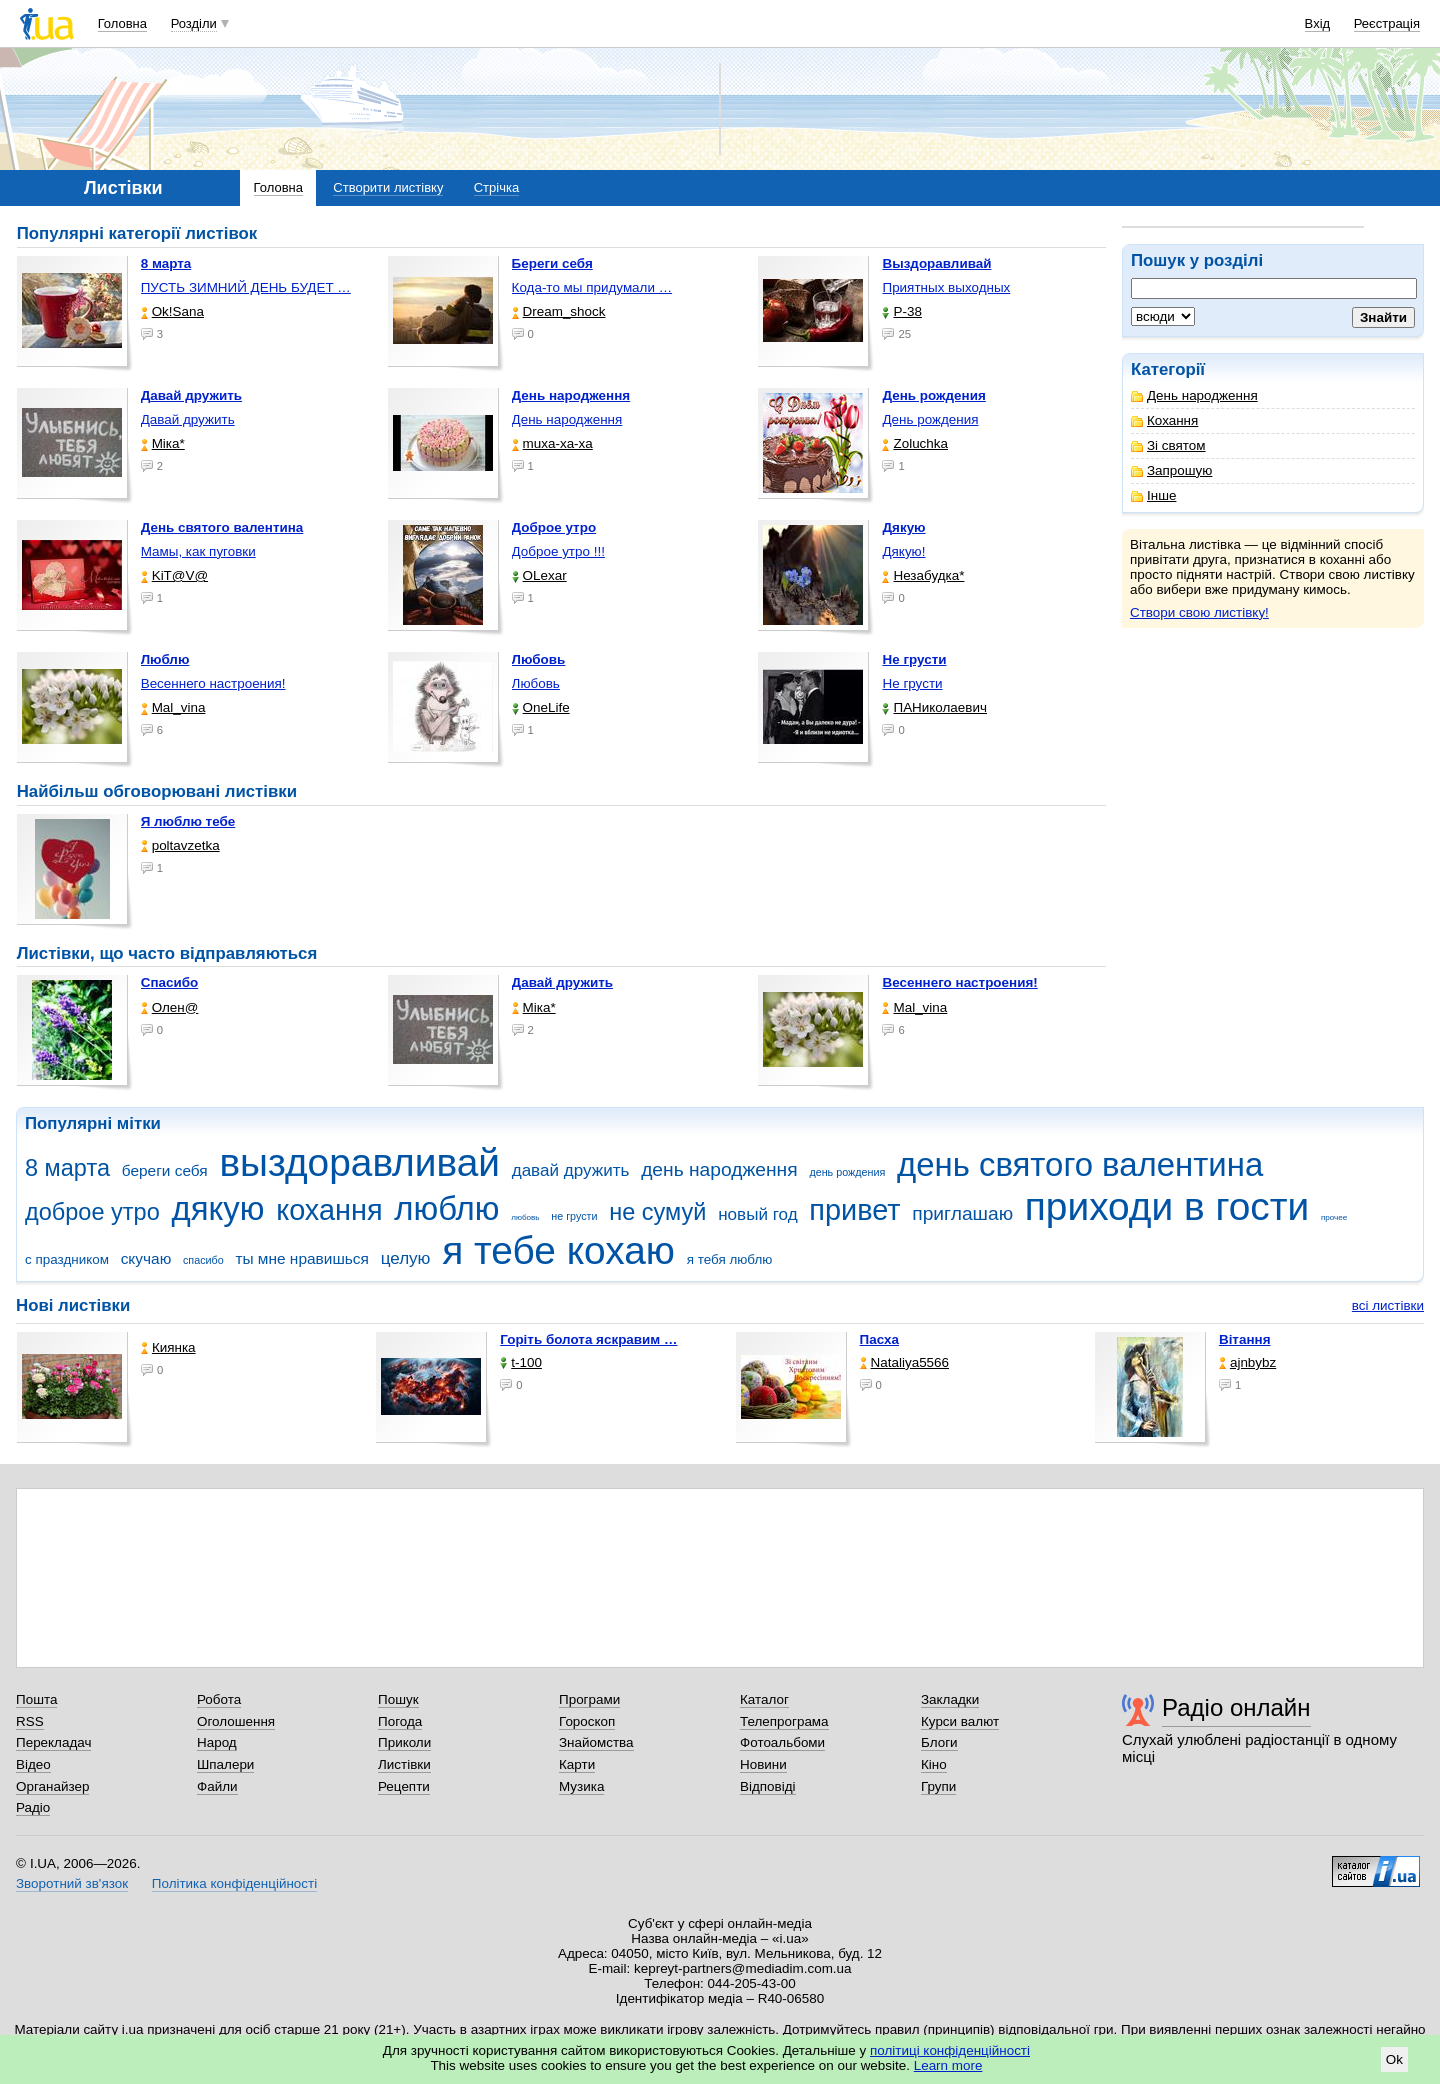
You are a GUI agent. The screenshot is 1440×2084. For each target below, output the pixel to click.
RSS (30, 1721)
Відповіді (768, 1786)
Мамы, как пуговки (198, 551)
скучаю (146, 1258)
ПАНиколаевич (934, 707)
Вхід (1318, 23)
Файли (217, 1786)
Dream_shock (559, 311)
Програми (589, 1699)
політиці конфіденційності (950, 2050)
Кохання (1164, 420)
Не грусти (912, 683)
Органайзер (52, 1786)
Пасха (879, 1339)
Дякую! (903, 551)
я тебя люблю (730, 1259)
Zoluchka (915, 443)
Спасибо (170, 982)
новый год (757, 1214)
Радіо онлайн (1236, 1707)
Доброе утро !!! (558, 551)
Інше (1153, 495)
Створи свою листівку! (1199, 612)
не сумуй (657, 1212)
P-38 (901, 311)
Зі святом (1168, 445)
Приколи (404, 1742)
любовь (525, 1217)
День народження (1194, 395)
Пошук (398, 1699)
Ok (1394, 2059)
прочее (1334, 1217)
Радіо (33, 1807)
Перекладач (53, 1742)
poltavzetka (180, 845)
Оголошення (236, 1721)
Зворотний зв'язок (72, 1883)
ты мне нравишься (302, 1258)
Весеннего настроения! (213, 683)
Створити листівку (388, 187)
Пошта (36, 1699)
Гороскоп (587, 1721)
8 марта (67, 1168)
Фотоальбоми (782, 1742)
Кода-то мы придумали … (592, 287)
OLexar (539, 575)
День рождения (930, 419)
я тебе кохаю (558, 1250)
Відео (33, 1764)
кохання (329, 1210)
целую (406, 1258)
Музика (581, 1786)
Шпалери (225, 1764)
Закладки (950, 1699)
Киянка (168, 1347)
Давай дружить (188, 419)
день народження (719, 1169)
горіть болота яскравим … (588, 1339)
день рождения (847, 1172)
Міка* (163, 443)
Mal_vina (173, 707)
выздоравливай (359, 1162)
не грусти (574, 1216)
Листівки (404, 1764)
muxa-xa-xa (552, 443)
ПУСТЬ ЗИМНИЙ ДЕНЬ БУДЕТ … (246, 287)
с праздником (67, 1259)
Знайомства (596, 1742)
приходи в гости (1167, 1206)
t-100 (521, 1362)
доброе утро (92, 1212)
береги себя (165, 1170)
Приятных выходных (946, 287)
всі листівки (1388, 1305)
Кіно (934, 1764)
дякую (217, 1208)
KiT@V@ (174, 575)
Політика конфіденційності (234, 1883)
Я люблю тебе (188, 821)
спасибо (203, 1260)
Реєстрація (1387, 23)
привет (854, 1210)
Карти (577, 1764)
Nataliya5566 (904, 1362)
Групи (938, 1786)
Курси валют (960, 1721)
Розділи (194, 23)
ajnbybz (1247, 1362)
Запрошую (1171, 470)
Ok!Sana (172, 311)
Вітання (1245, 1339)
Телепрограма (784, 1721)
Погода (400, 1721)
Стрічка (496, 187)
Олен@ (170, 1007)
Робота (219, 1699)
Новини (763, 1764)
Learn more (948, 2065)
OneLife (541, 707)
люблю (446, 1208)
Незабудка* (923, 575)
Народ (217, 1742)
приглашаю (962, 1213)
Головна (122, 23)
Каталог (764, 1699)
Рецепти (404, 1786)
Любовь (536, 683)
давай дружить (571, 1170)
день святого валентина (1080, 1164)
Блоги (939, 1742)
